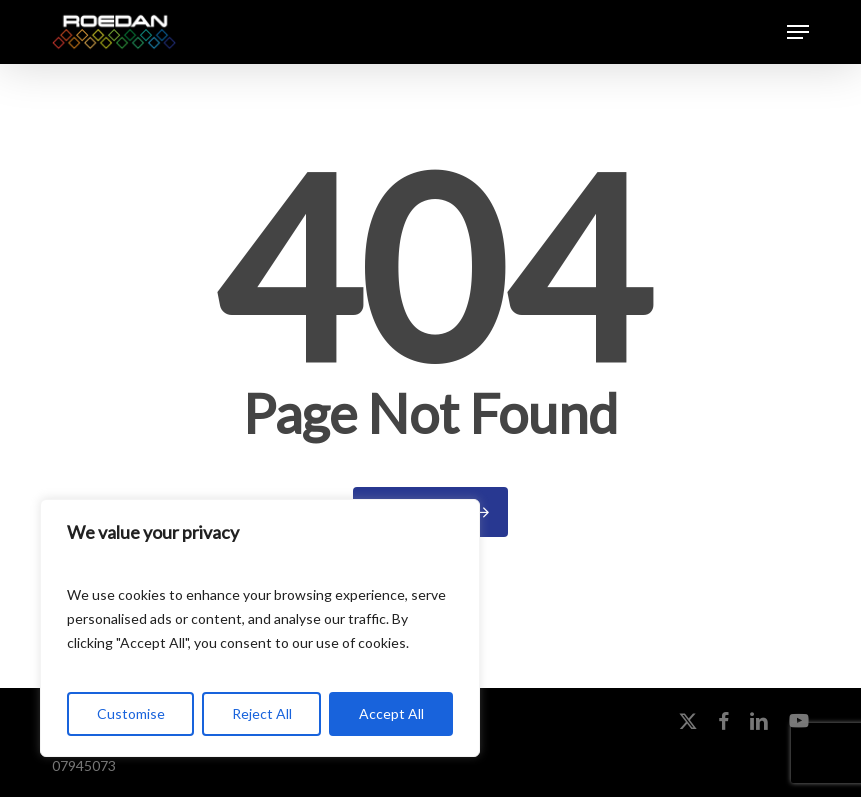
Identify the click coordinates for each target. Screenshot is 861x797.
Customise (131, 713)
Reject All (262, 713)
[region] (260, 628)
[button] (798, 32)
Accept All (391, 713)
